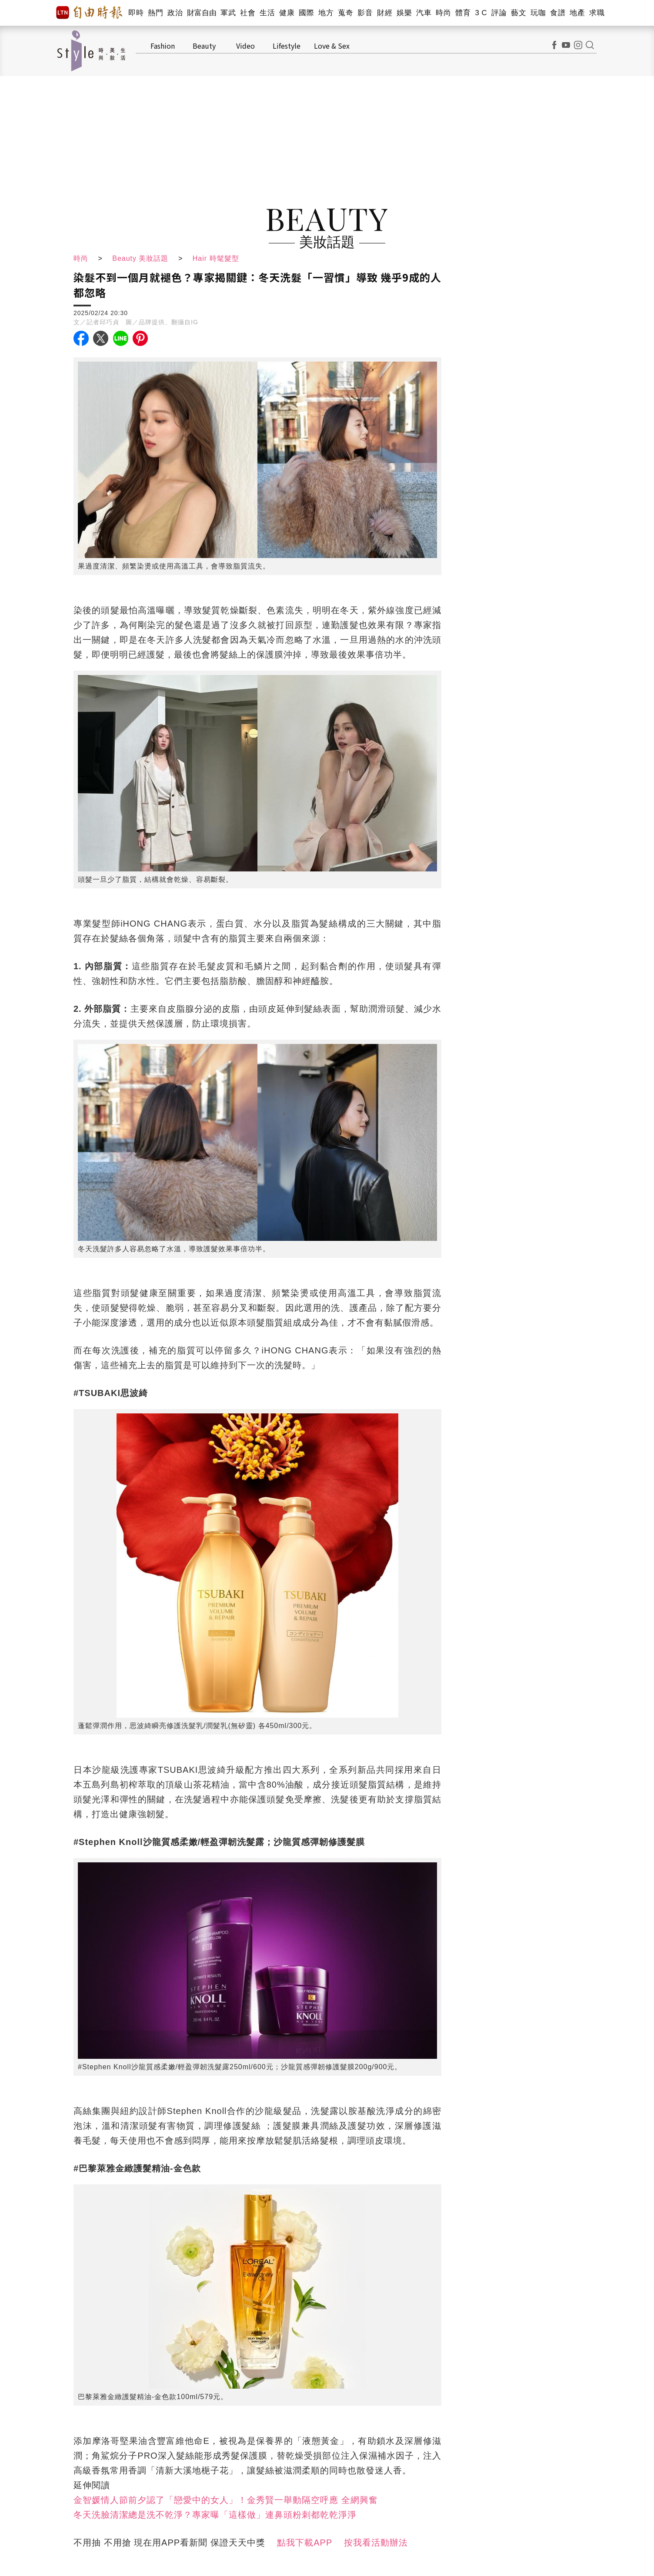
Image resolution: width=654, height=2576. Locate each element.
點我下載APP (304, 2542)
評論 (499, 13)
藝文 (518, 13)
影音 (365, 13)
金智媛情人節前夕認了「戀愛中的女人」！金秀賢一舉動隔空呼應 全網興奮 (225, 2500)
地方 (326, 13)
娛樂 (404, 13)
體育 (462, 13)
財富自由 (201, 13)
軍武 (228, 13)
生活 (267, 13)
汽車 (423, 13)
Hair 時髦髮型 (216, 258)
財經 (384, 13)
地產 (577, 13)
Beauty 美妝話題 (140, 258)
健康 (286, 13)
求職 (596, 13)
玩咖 (538, 13)
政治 (175, 13)
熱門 (155, 13)
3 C (481, 13)
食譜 (557, 13)
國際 (306, 13)
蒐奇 (345, 13)
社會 (247, 13)
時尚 (443, 13)
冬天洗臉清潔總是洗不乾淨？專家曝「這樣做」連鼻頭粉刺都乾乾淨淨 (215, 2514)
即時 (135, 13)
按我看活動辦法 (376, 2542)
